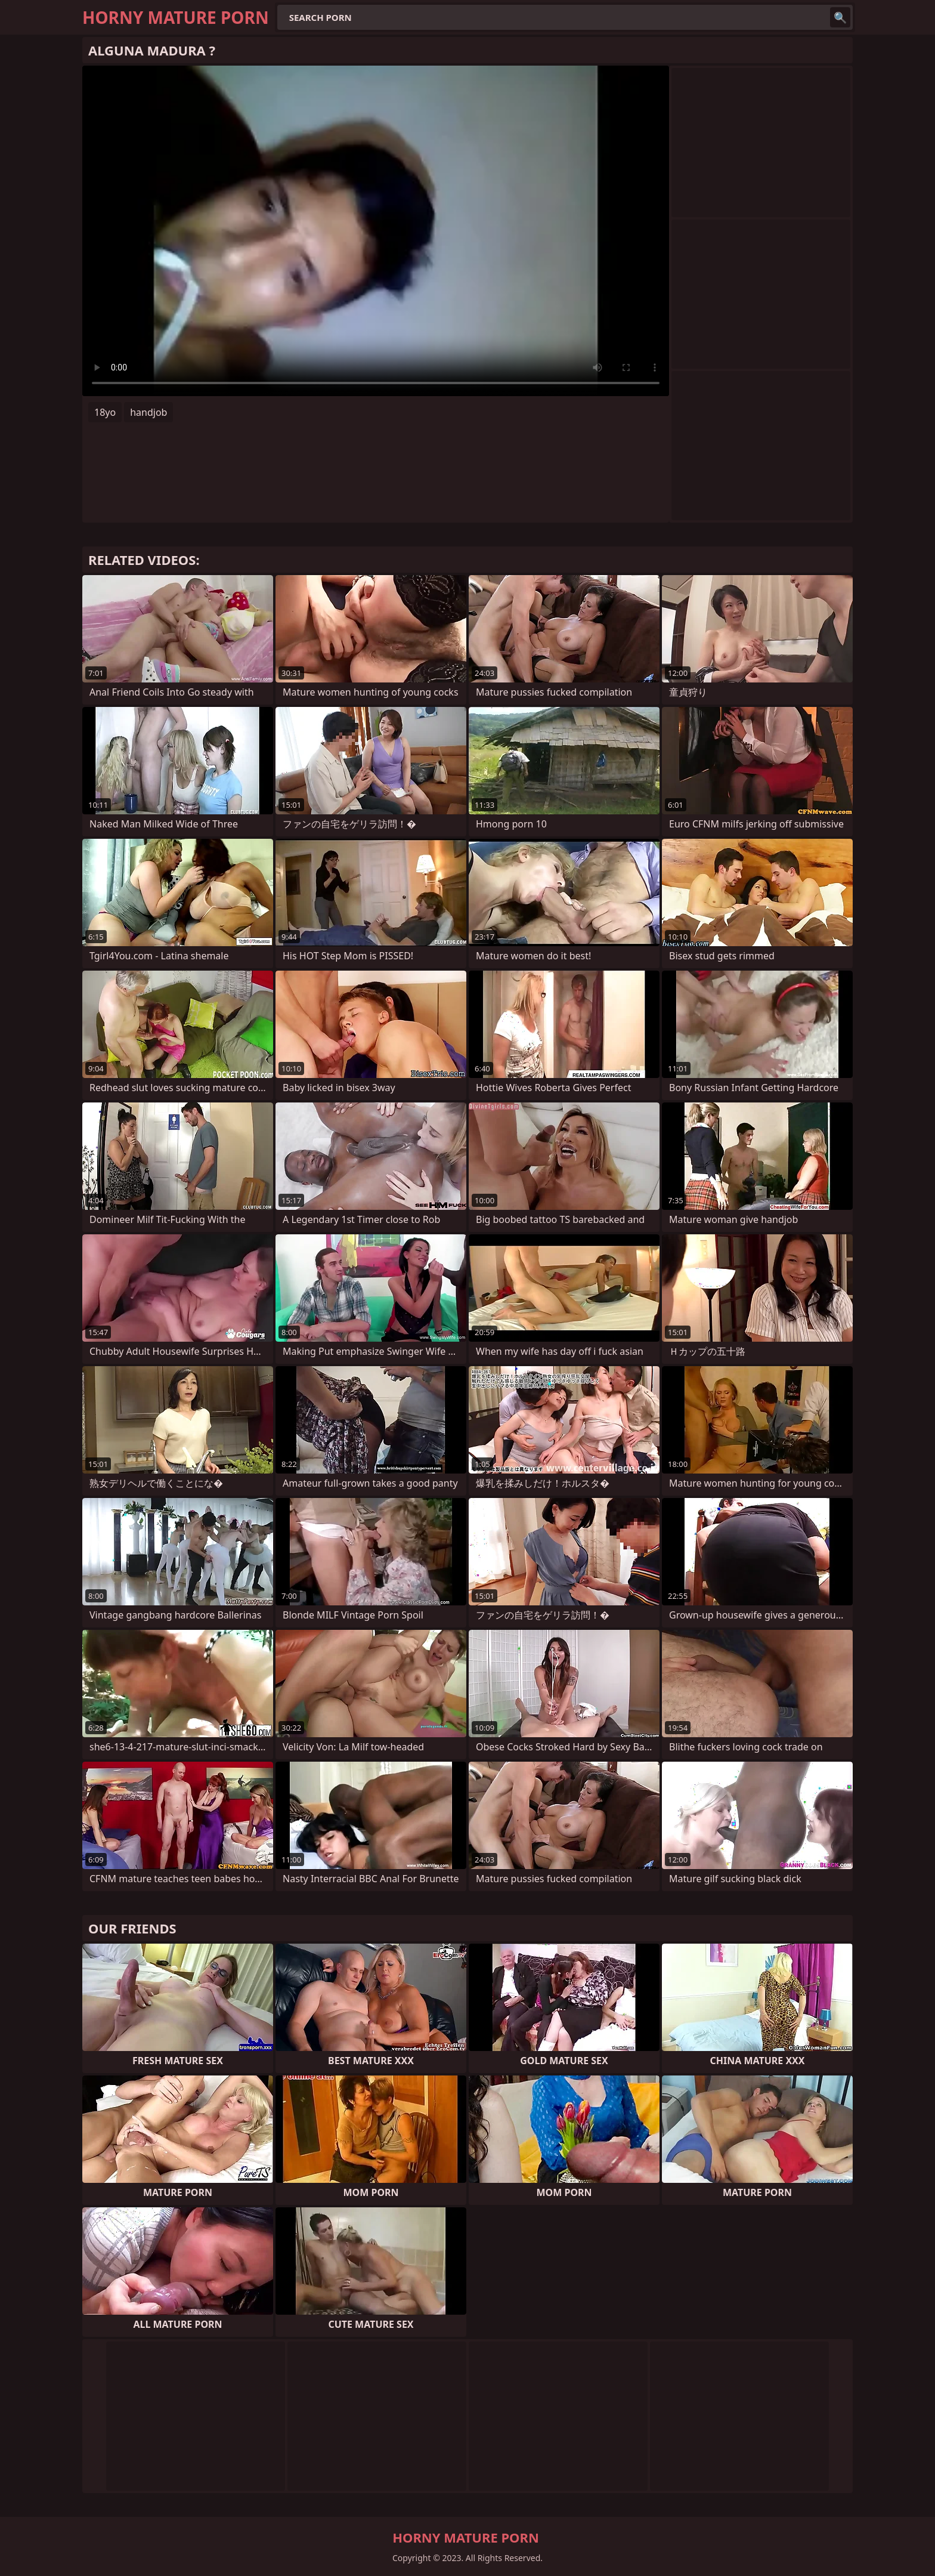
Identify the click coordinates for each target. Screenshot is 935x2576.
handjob (148, 412)
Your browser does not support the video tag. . (375, 231)
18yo (105, 412)
